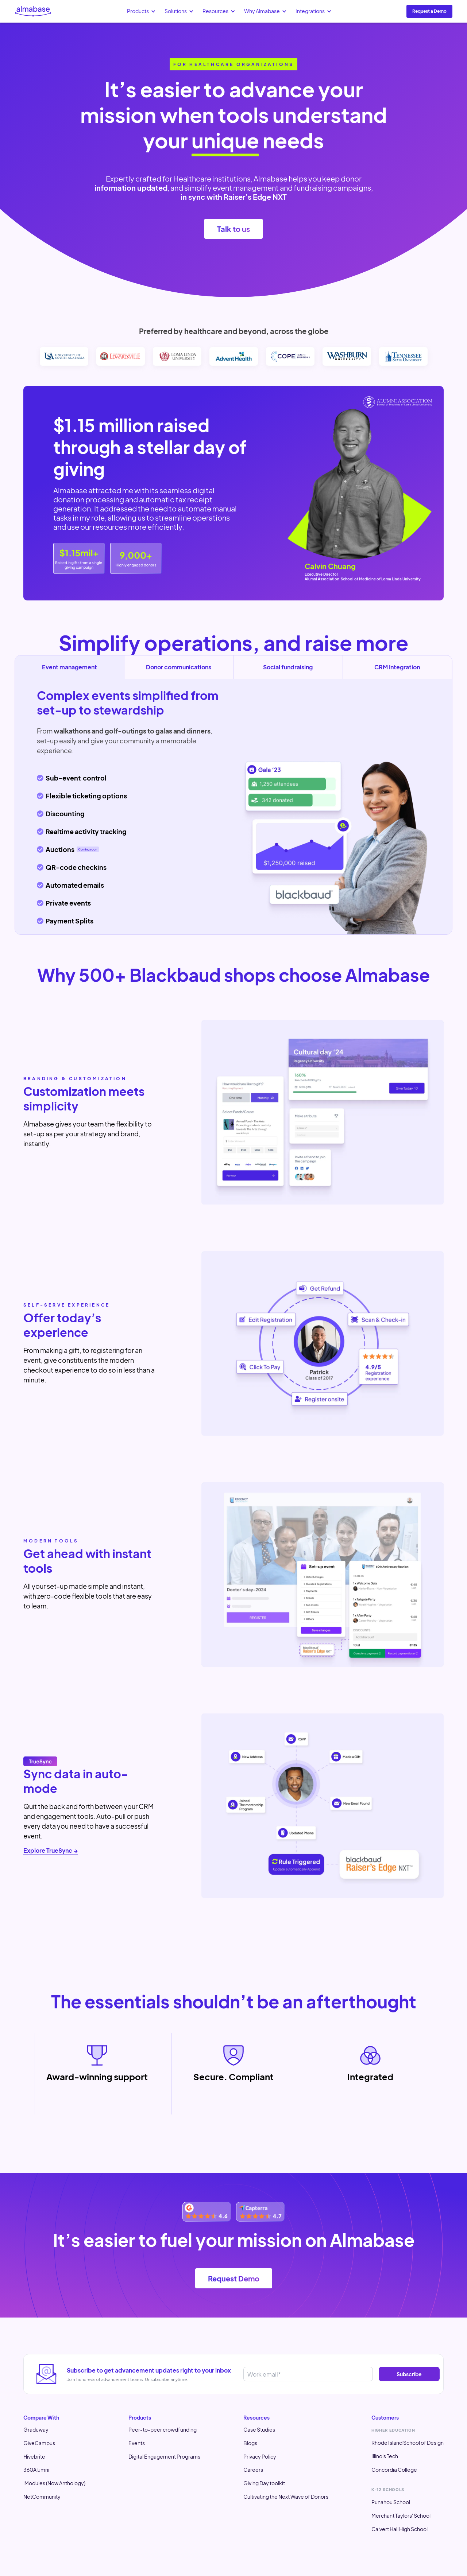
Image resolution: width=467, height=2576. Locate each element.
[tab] (179, 667)
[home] (33, 11)
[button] (141, 11)
